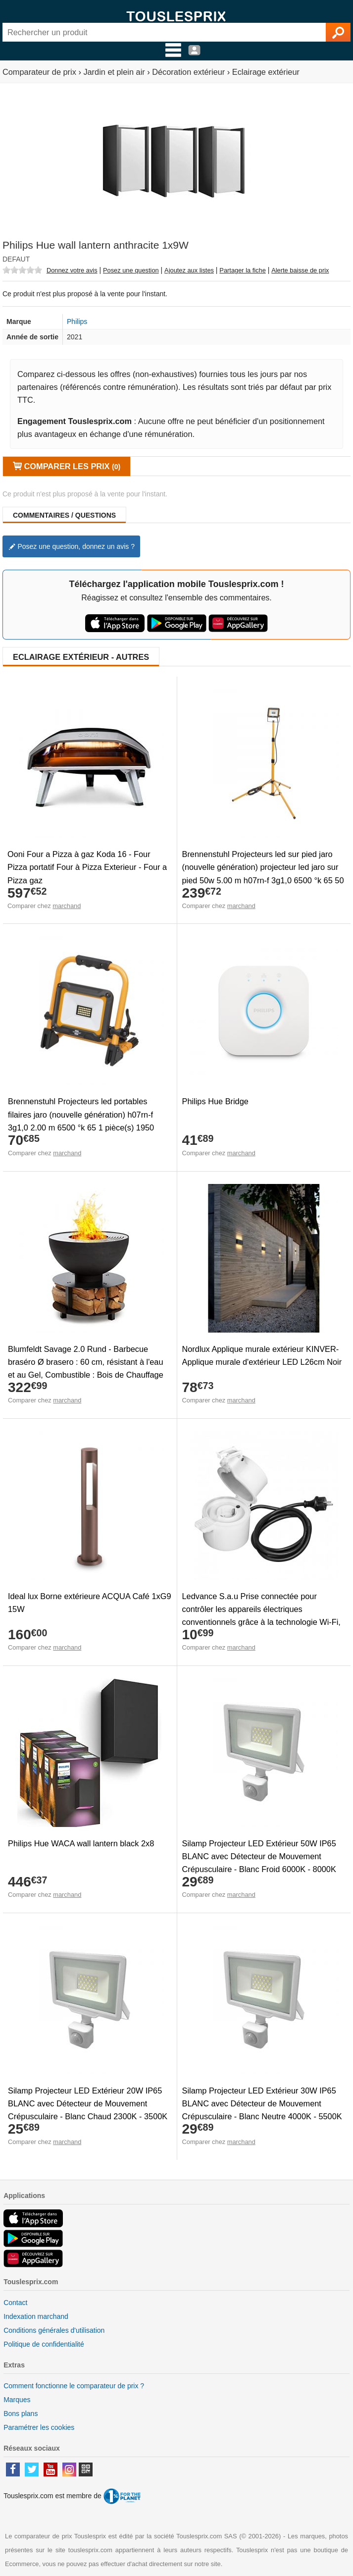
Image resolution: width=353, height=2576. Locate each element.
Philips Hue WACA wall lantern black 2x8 (81, 1843)
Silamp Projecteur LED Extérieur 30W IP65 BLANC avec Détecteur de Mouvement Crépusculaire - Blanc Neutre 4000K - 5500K (262, 2103)
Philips (77, 321)
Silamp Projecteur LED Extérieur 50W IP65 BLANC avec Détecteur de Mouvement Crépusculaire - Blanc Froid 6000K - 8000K (259, 1856)
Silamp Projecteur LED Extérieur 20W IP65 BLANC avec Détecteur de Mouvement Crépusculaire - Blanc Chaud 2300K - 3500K (87, 2103)
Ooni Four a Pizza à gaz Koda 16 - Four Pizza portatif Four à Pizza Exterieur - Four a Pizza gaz (87, 867)
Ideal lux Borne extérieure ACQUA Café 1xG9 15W (89, 1602)
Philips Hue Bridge (215, 1101)
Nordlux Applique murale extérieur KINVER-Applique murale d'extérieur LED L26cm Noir (262, 1355)
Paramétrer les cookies (38, 2427)
